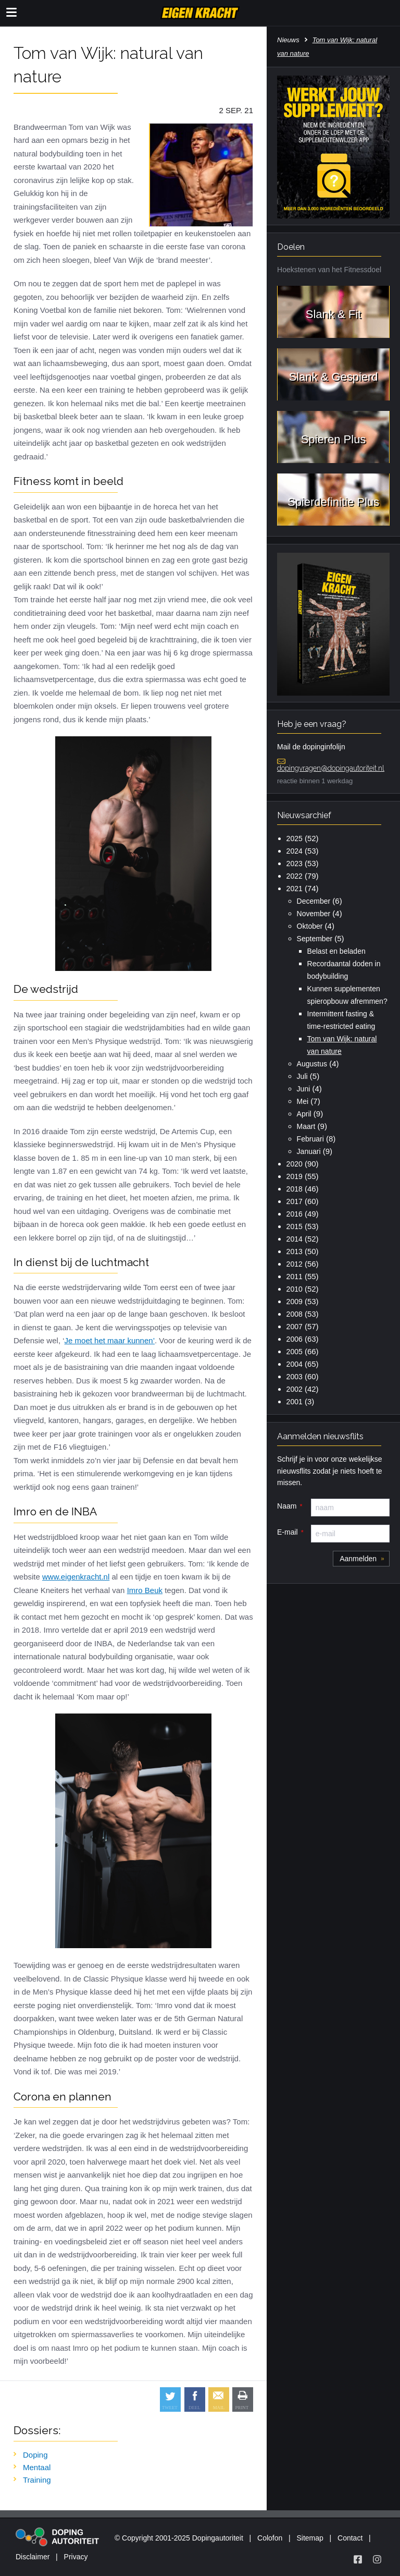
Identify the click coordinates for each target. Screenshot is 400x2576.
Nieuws (288, 40)
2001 (294, 1402)
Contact (350, 2538)
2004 (294, 1364)
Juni (303, 1089)
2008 (294, 1314)
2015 (294, 1226)
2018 (294, 1189)
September (314, 938)
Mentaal (37, 2467)
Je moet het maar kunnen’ (110, 1340)
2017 (294, 1201)
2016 (294, 1214)
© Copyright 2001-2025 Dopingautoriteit (179, 2538)
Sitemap (309, 2538)
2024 (294, 851)
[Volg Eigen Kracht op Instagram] (377, 2559)
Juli (302, 1076)
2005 (294, 1351)
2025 (294, 838)
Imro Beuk (144, 1590)
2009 (294, 1301)
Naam (286, 1506)
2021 (294, 888)
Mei (303, 1101)
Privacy (76, 2557)
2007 (294, 1326)
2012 (294, 1264)
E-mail (287, 1532)
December (314, 901)
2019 (294, 1176)
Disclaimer (32, 2557)
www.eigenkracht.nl (75, 1576)
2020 (294, 1164)
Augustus (312, 1064)
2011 (294, 1276)
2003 (294, 1376)
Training (37, 2479)
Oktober (310, 926)
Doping (35, 2454)
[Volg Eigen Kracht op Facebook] (358, 2559)
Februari (310, 1139)
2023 (294, 863)
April (304, 1114)
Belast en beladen (336, 951)
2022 (294, 876)
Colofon (269, 2538)
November (314, 913)
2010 (294, 1289)
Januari (309, 1151)
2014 (294, 1239)
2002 (294, 1389)
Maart (306, 1126)
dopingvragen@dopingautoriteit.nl (330, 768)
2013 (294, 1251)
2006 (294, 1339)
